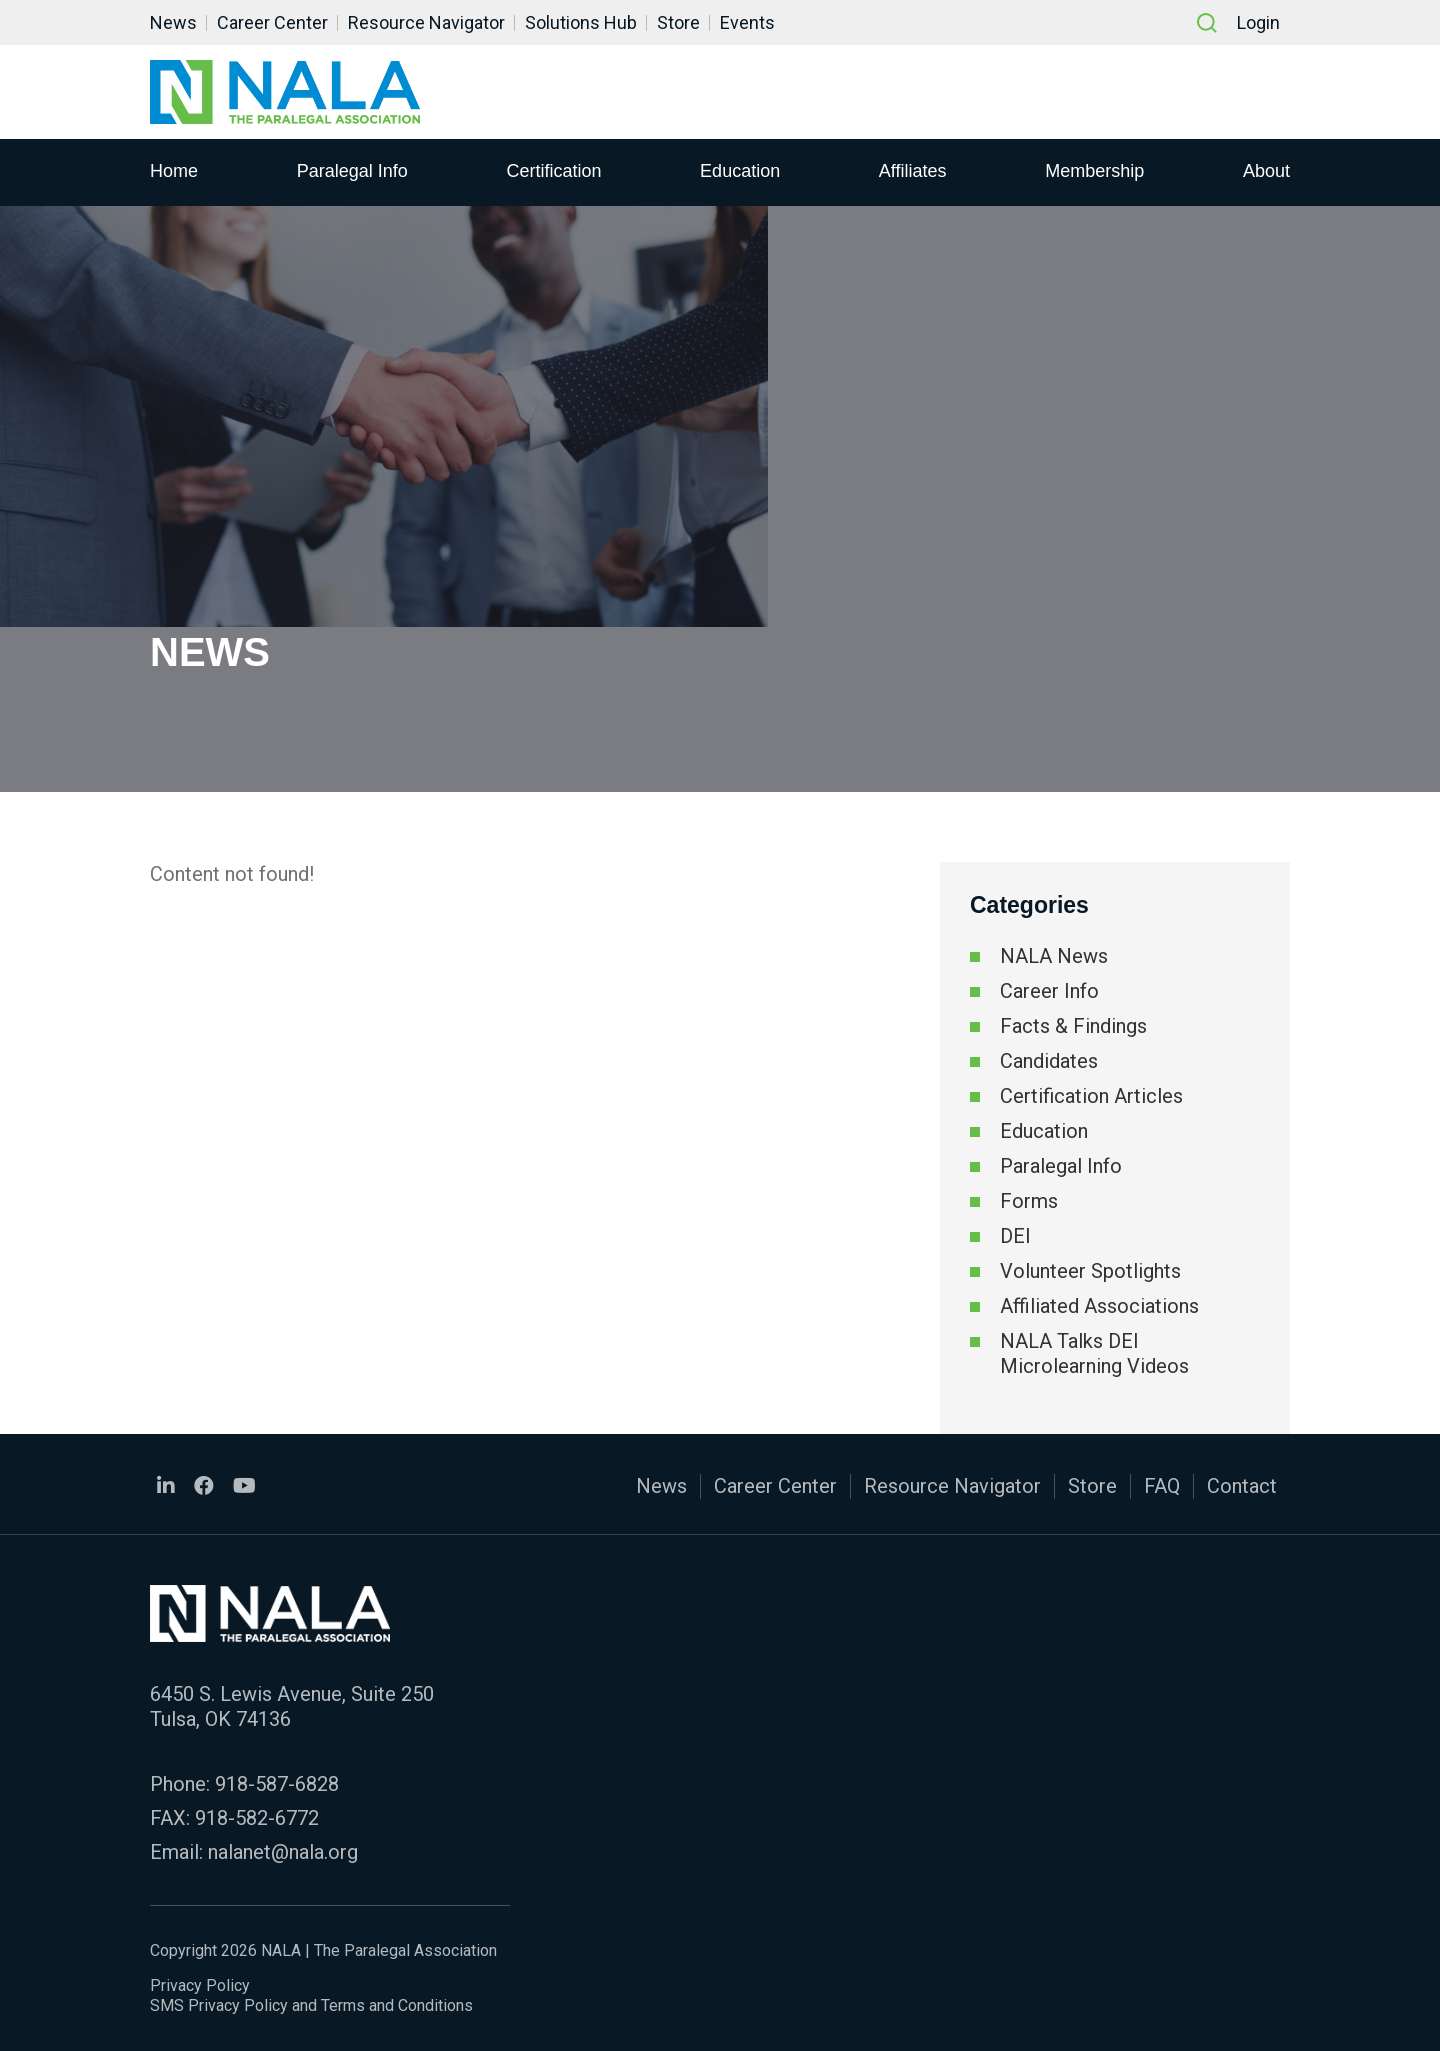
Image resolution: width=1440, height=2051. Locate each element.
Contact (1242, 1486)
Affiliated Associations (1099, 1306)
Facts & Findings (1073, 1026)
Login (1258, 22)
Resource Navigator (426, 22)
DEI (1015, 1236)
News (173, 22)
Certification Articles (1091, 1096)
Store (678, 22)
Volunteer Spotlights (1090, 1271)
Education (740, 171)
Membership (1094, 171)
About (1266, 171)
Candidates (1049, 1061)
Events (747, 22)
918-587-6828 (277, 1784)
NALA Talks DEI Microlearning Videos (1094, 1353)
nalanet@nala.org (283, 1852)
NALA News (1054, 956)
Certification (553, 171)
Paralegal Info (352, 171)
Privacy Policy (200, 1985)
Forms (1029, 1201)
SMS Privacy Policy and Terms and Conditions (311, 2005)
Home (174, 171)
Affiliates (913, 171)
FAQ (1162, 1486)
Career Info (1049, 991)
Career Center (272, 22)
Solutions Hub (581, 22)
